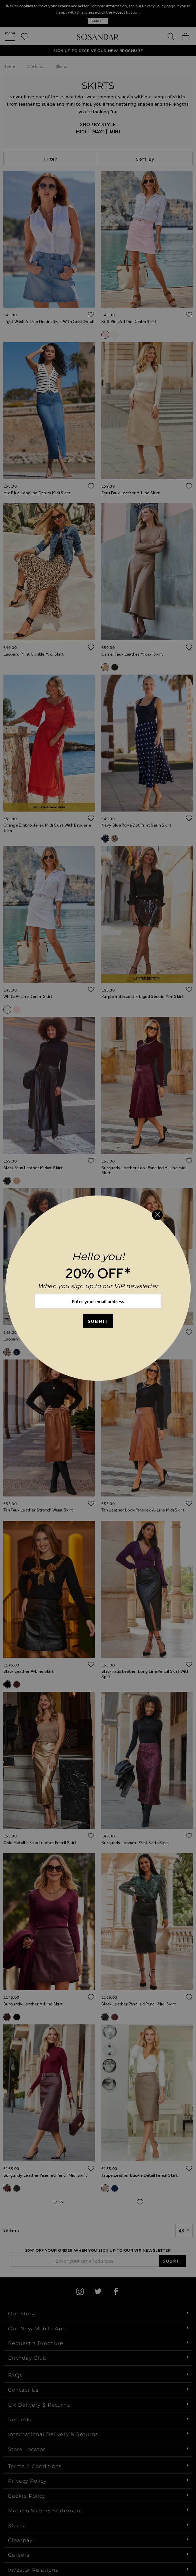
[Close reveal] (157, 1215)
